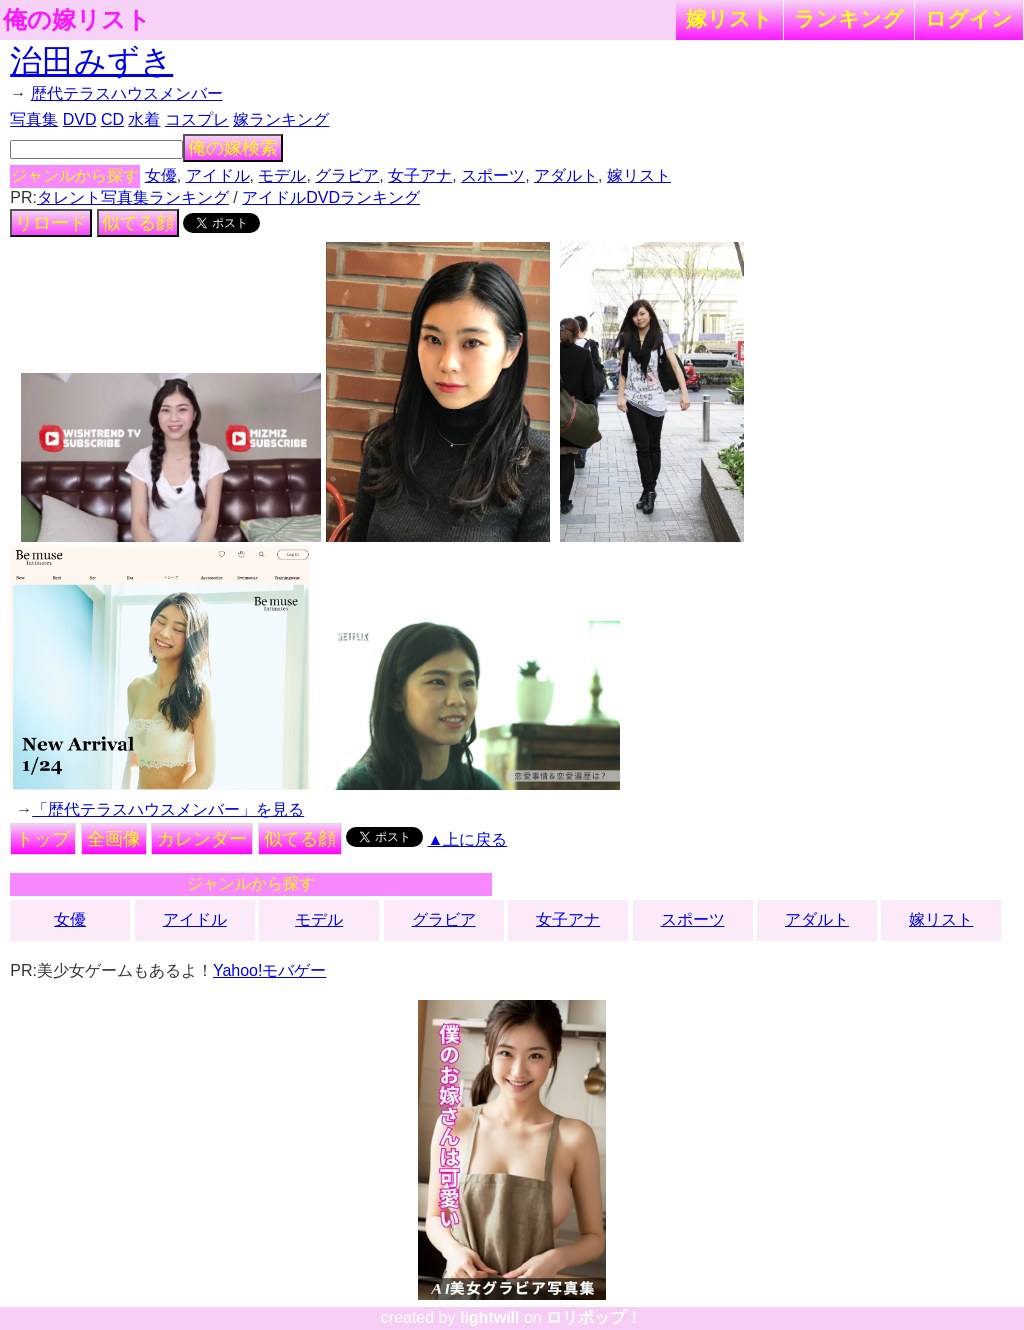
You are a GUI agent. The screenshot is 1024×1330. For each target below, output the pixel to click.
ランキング (849, 18)
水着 (144, 119)
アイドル (218, 175)
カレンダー (202, 839)
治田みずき (91, 61)
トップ (43, 839)
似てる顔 (138, 223)
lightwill (490, 1317)
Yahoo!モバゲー (270, 970)
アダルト (566, 175)
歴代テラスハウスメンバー (127, 93)
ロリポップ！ (594, 1317)
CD (112, 119)
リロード (51, 223)
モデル (282, 175)
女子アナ (420, 175)
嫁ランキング (281, 119)
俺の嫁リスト (77, 20)
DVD (80, 119)
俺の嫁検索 (233, 148)
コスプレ (197, 119)
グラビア (347, 175)
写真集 (34, 119)
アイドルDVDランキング (331, 197)
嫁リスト (729, 18)
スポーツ (493, 175)
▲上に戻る (468, 839)
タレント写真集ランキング (133, 197)
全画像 (114, 839)
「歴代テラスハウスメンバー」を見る (168, 809)
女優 (161, 175)
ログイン (969, 18)
